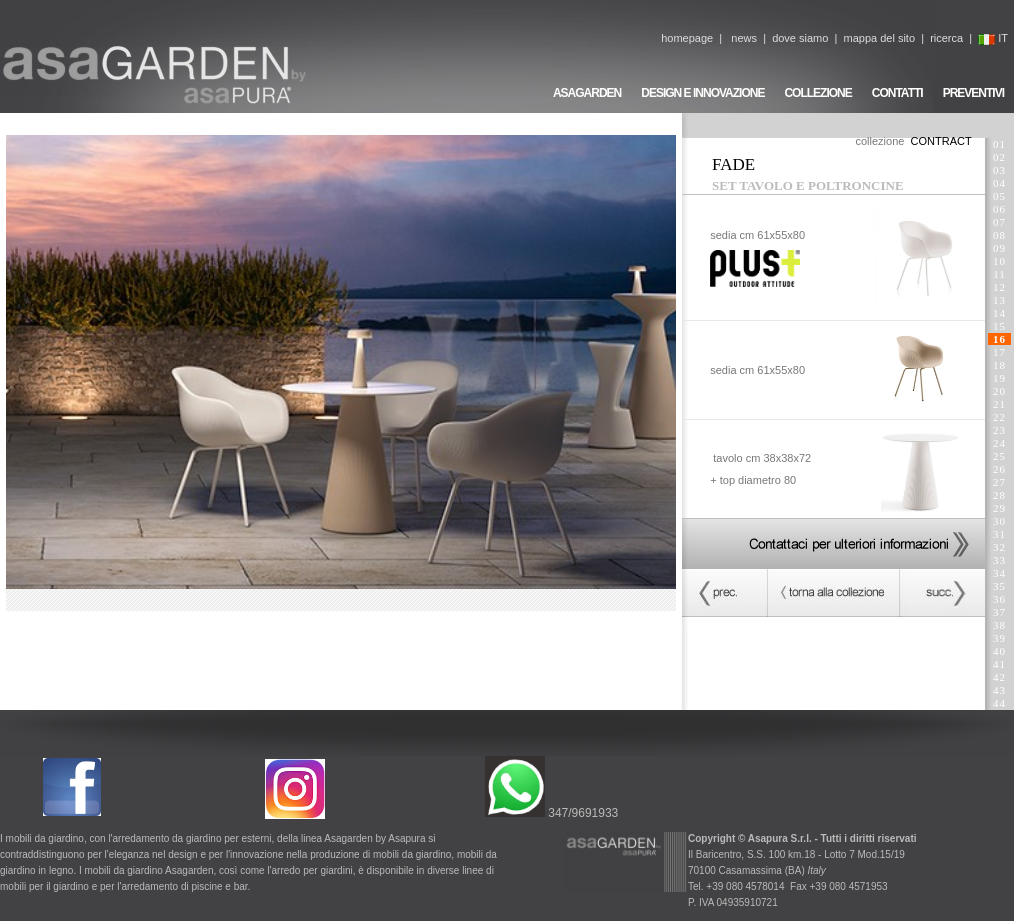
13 (999, 300)
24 (999, 443)
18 (999, 365)
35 (999, 586)
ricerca (946, 38)
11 (999, 274)
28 (999, 495)
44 (999, 703)
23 (999, 430)
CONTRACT (941, 141)
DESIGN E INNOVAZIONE (702, 93)
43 (999, 690)
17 (999, 352)
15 (999, 326)
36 (999, 599)
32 (999, 547)
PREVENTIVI (973, 93)
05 (999, 196)
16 (999, 339)
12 (999, 287)
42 (999, 677)
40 (999, 651)
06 (999, 209)
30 (999, 521)
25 (999, 456)
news (744, 38)
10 (999, 261)
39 (999, 638)
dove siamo (800, 38)
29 (999, 508)
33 (999, 560)
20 (999, 391)
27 (999, 482)
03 (999, 170)
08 (999, 235)
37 (999, 612)
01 (999, 144)
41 (999, 664)
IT (993, 38)
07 (999, 222)
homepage (687, 38)
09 (999, 248)
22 (999, 417)
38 (999, 625)
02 (999, 157)
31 (999, 534)
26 (999, 469)
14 (999, 313)
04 (999, 183)
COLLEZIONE (817, 93)
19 (999, 378)
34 (999, 573)
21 (999, 404)
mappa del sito (879, 38)
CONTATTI (897, 93)
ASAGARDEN (587, 93)
